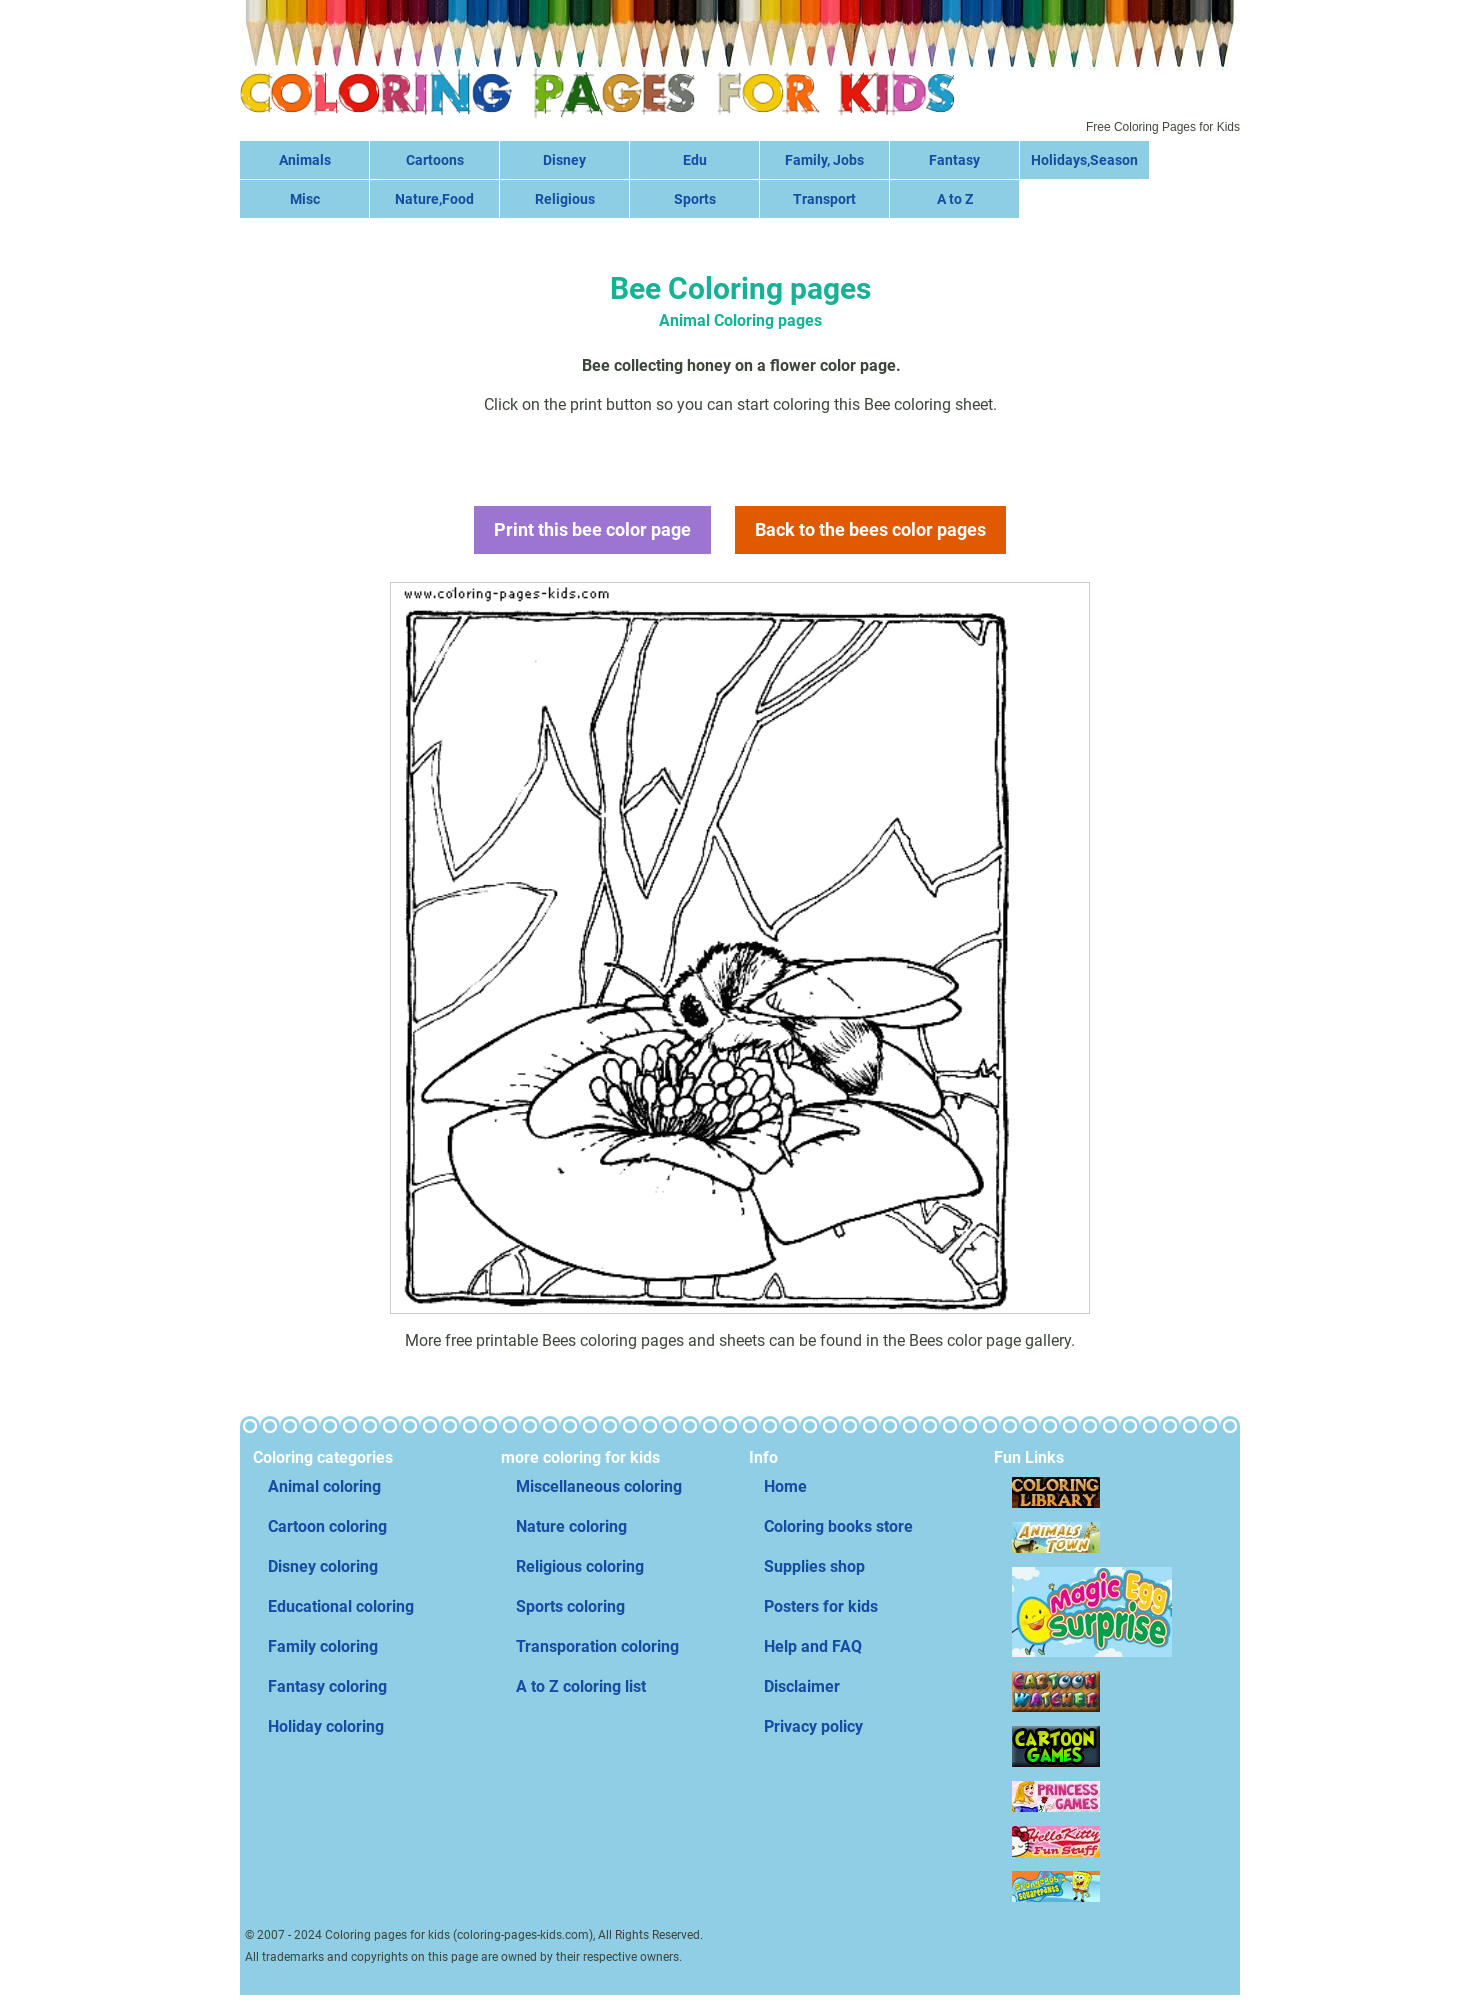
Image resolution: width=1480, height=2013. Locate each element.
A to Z (955, 199)
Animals (305, 160)
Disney (564, 160)
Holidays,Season (1084, 160)
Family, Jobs (824, 160)
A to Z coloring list (581, 1686)
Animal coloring (324, 1486)
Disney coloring (323, 1566)
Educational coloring (341, 1606)
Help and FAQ (813, 1646)
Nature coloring (571, 1526)
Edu (695, 160)
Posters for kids (821, 1606)
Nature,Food (434, 199)
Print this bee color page (592, 529)
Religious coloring (580, 1566)
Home (785, 1486)
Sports (695, 199)
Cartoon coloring (327, 1526)
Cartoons (435, 160)
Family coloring (323, 1646)
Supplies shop (814, 1566)
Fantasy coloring (327, 1686)
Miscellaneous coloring (599, 1486)
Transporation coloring (597, 1646)
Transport (824, 199)
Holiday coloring (326, 1726)
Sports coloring (570, 1606)
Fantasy (954, 160)
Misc (305, 199)
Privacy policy (813, 1726)
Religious (565, 199)
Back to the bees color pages (870, 529)
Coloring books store (838, 1526)
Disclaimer (802, 1686)
